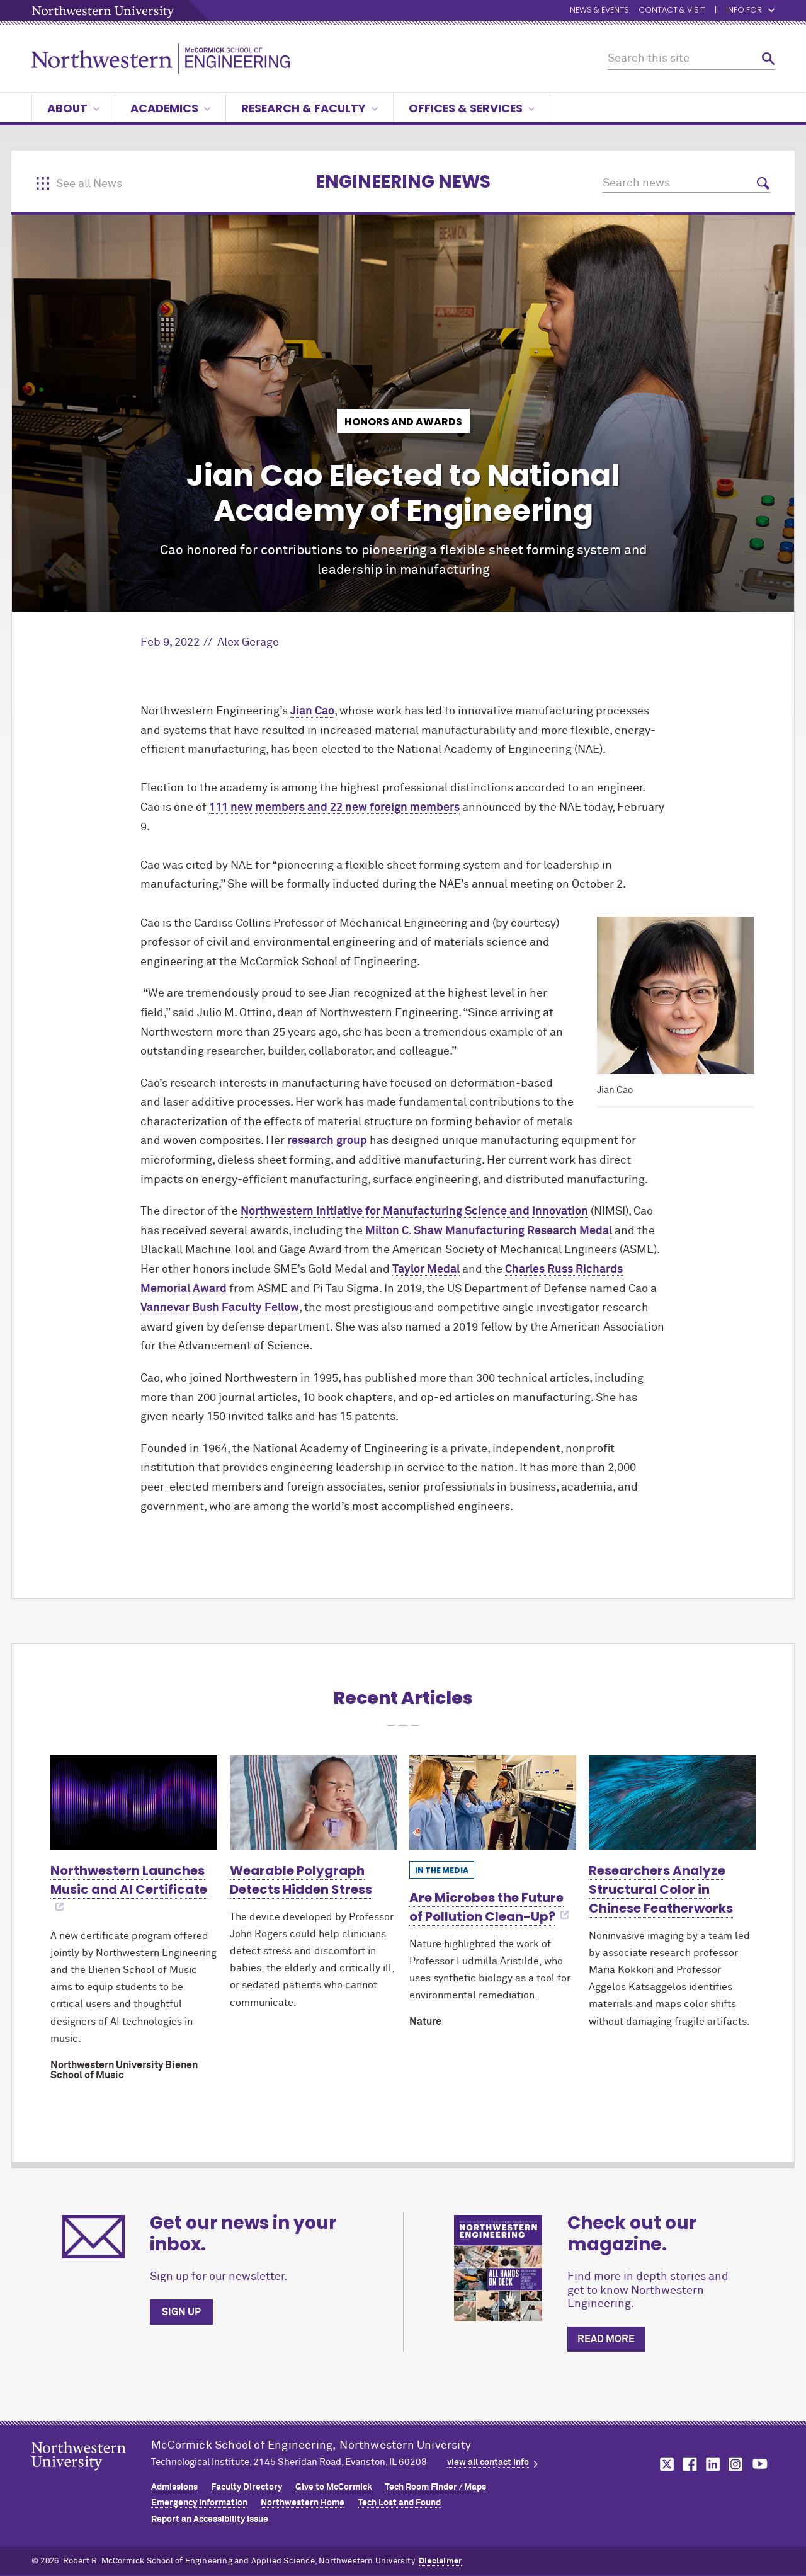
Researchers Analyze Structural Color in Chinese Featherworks (661, 1889)
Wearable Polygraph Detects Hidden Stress (301, 1880)
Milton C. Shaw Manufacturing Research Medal (488, 1231)
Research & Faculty (309, 108)
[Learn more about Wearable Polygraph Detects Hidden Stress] (313, 1802)
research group (327, 1141)
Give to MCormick (333, 2487)
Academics (170, 108)
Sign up (181, 2312)
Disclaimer (440, 2561)
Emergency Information (199, 2503)
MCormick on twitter (664, 2464)
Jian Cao (312, 711)
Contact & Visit (672, 10)
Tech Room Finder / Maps (435, 2487)
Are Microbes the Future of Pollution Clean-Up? (486, 1907)
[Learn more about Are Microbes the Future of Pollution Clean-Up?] (492, 1802)
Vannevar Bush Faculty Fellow (219, 1308)
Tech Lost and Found (399, 2503)
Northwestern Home (302, 2503)
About (73, 108)
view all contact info (488, 2462)
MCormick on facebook (688, 2464)
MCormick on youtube (760, 2464)
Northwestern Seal (91, 2475)
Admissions (174, 2487)
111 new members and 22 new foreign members (334, 807)
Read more (606, 2339)
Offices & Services (472, 108)
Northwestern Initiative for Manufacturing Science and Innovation (414, 1211)
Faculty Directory (246, 2487)
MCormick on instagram (736, 2464)
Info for (750, 10)
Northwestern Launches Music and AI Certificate (128, 1880)
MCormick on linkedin (712, 2464)
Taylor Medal (426, 1269)
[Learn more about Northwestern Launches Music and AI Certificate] (133, 1802)
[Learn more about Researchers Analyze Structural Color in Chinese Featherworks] (672, 1802)
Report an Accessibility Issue (209, 2519)
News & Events (599, 10)
